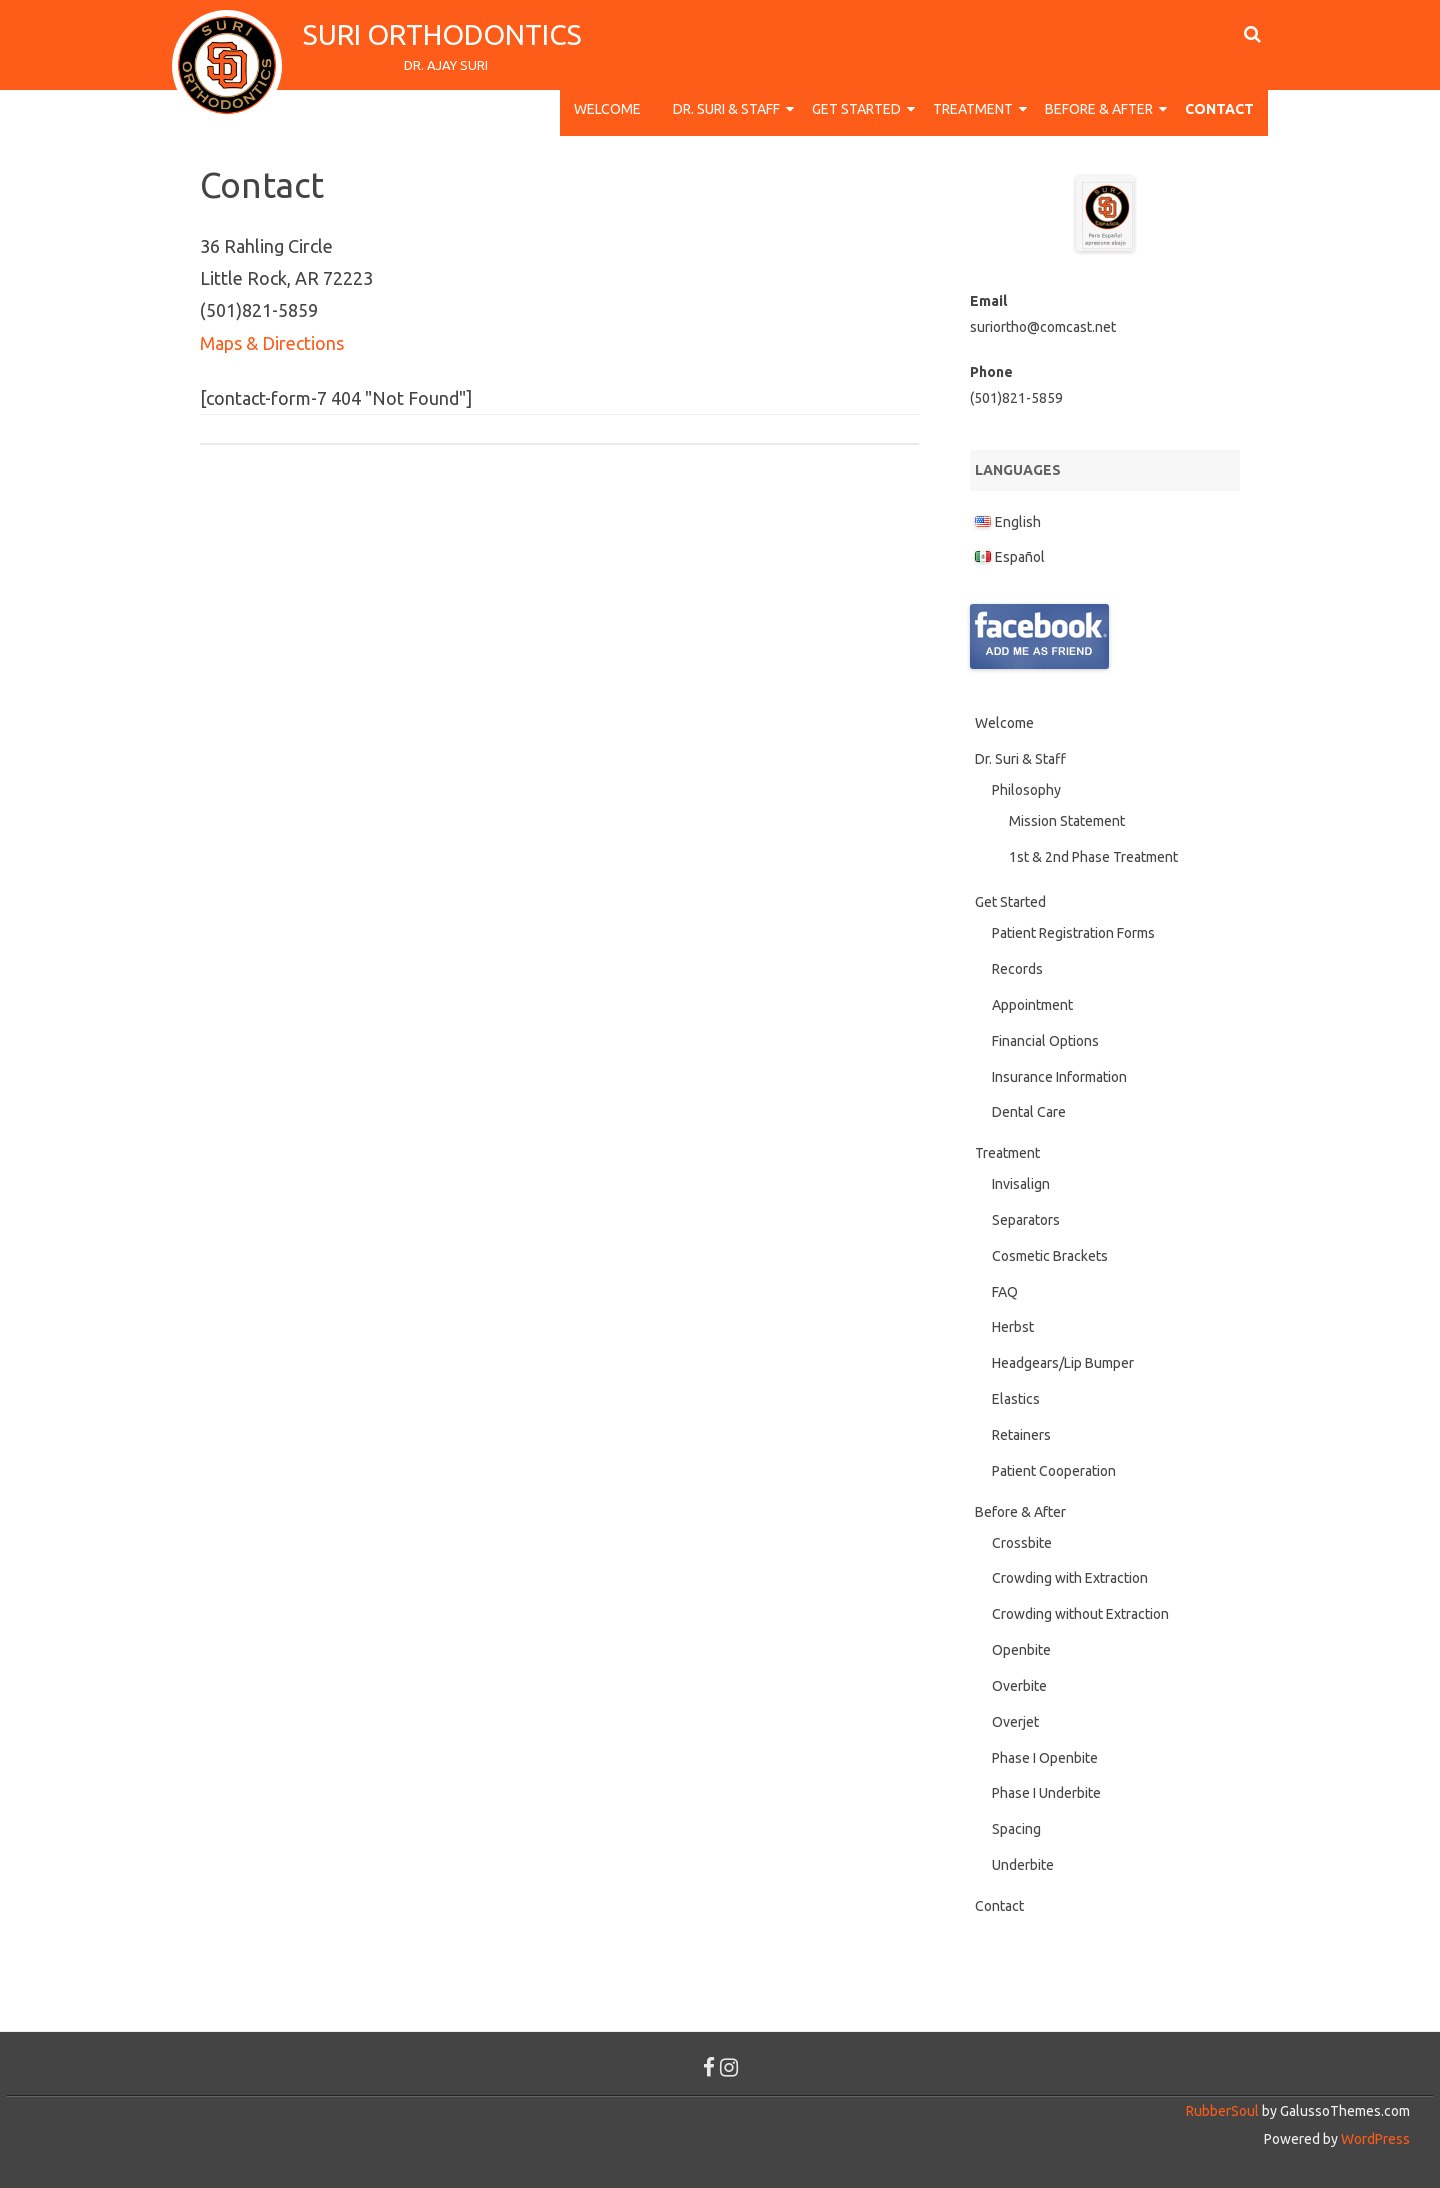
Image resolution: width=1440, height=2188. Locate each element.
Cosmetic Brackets (1050, 1256)
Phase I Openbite (1045, 1758)
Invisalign (1021, 1184)
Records (1017, 969)
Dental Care (1029, 1112)
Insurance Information (1059, 1077)
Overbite (1019, 1686)
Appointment (1032, 1005)
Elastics (1016, 1399)
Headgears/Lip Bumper (1063, 1363)
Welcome (607, 109)
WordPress (1374, 2139)
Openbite (1021, 1650)
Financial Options (1045, 1041)
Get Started (856, 109)
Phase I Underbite (1046, 1793)
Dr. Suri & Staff (726, 109)
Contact (1219, 109)
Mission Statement (1067, 821)
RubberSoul (1222, 2111)
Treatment (973, 109)
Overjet (1015, 1722)
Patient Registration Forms (1073, 933)
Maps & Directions (272, 343)
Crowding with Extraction (1070, 1578)
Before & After (1099, 109)
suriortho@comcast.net (1043, 327)
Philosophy (1026, 790)
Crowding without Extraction (1080, 1614)
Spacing (1016, 1829)
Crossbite (1022, 1543)
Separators (1026, 1220)
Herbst (1013, 1327)
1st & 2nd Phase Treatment (1093, 857)
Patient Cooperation (1054, 1471)
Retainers (1021, 1435)
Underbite (1023, 1865)
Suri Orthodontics (445, 34)
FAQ (1005, 1292)
